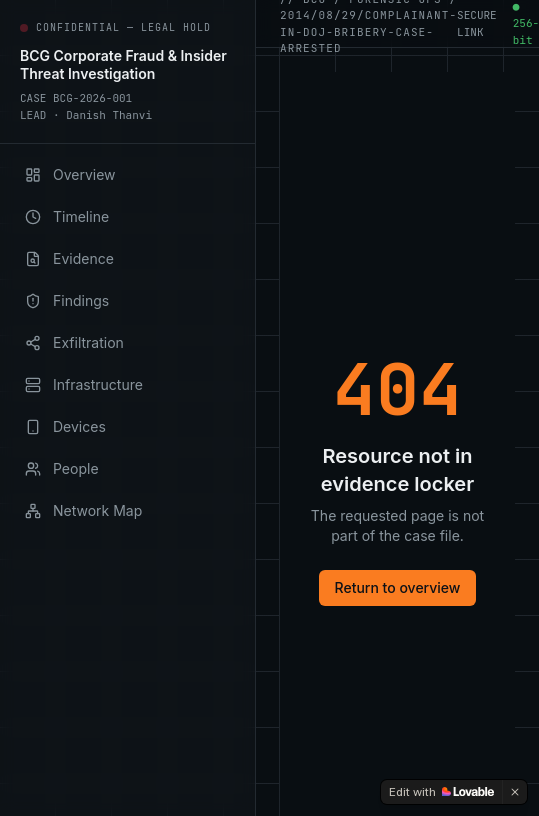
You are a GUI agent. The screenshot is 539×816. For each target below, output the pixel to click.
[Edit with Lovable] (441, 792)
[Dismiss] (515, 792)
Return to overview (398, 587)
